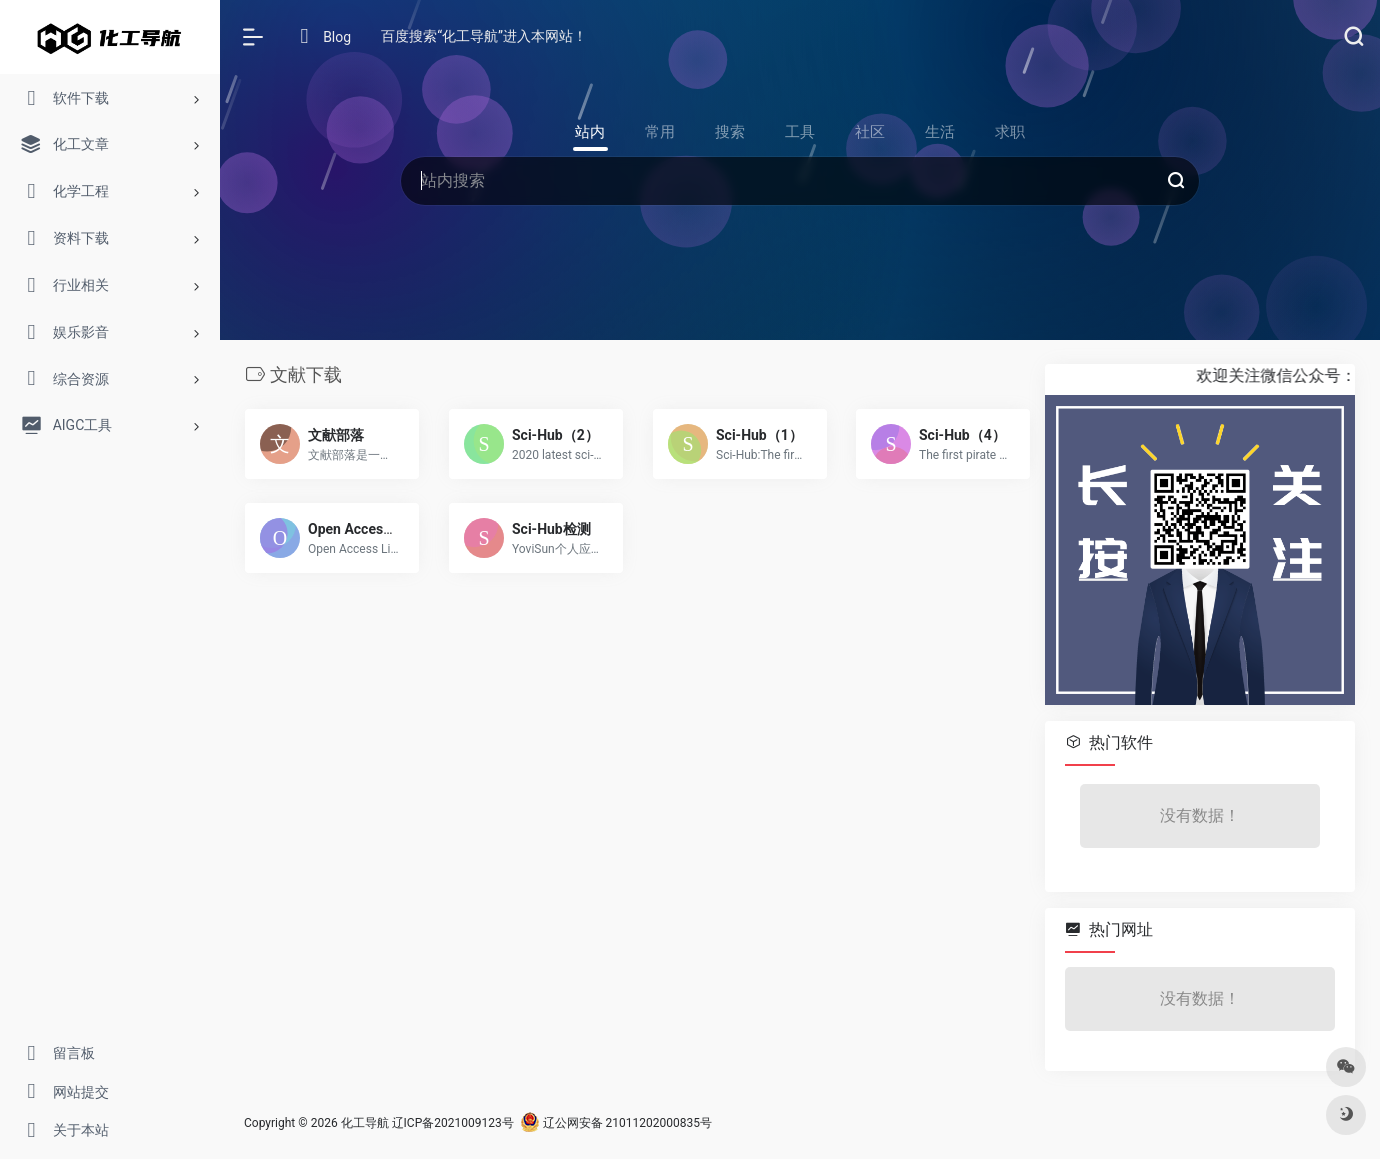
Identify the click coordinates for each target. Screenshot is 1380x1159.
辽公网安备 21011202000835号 (616, 1123)
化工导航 (365, 1123)
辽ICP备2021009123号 (453, 1123)
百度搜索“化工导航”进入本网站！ (484, 36)
